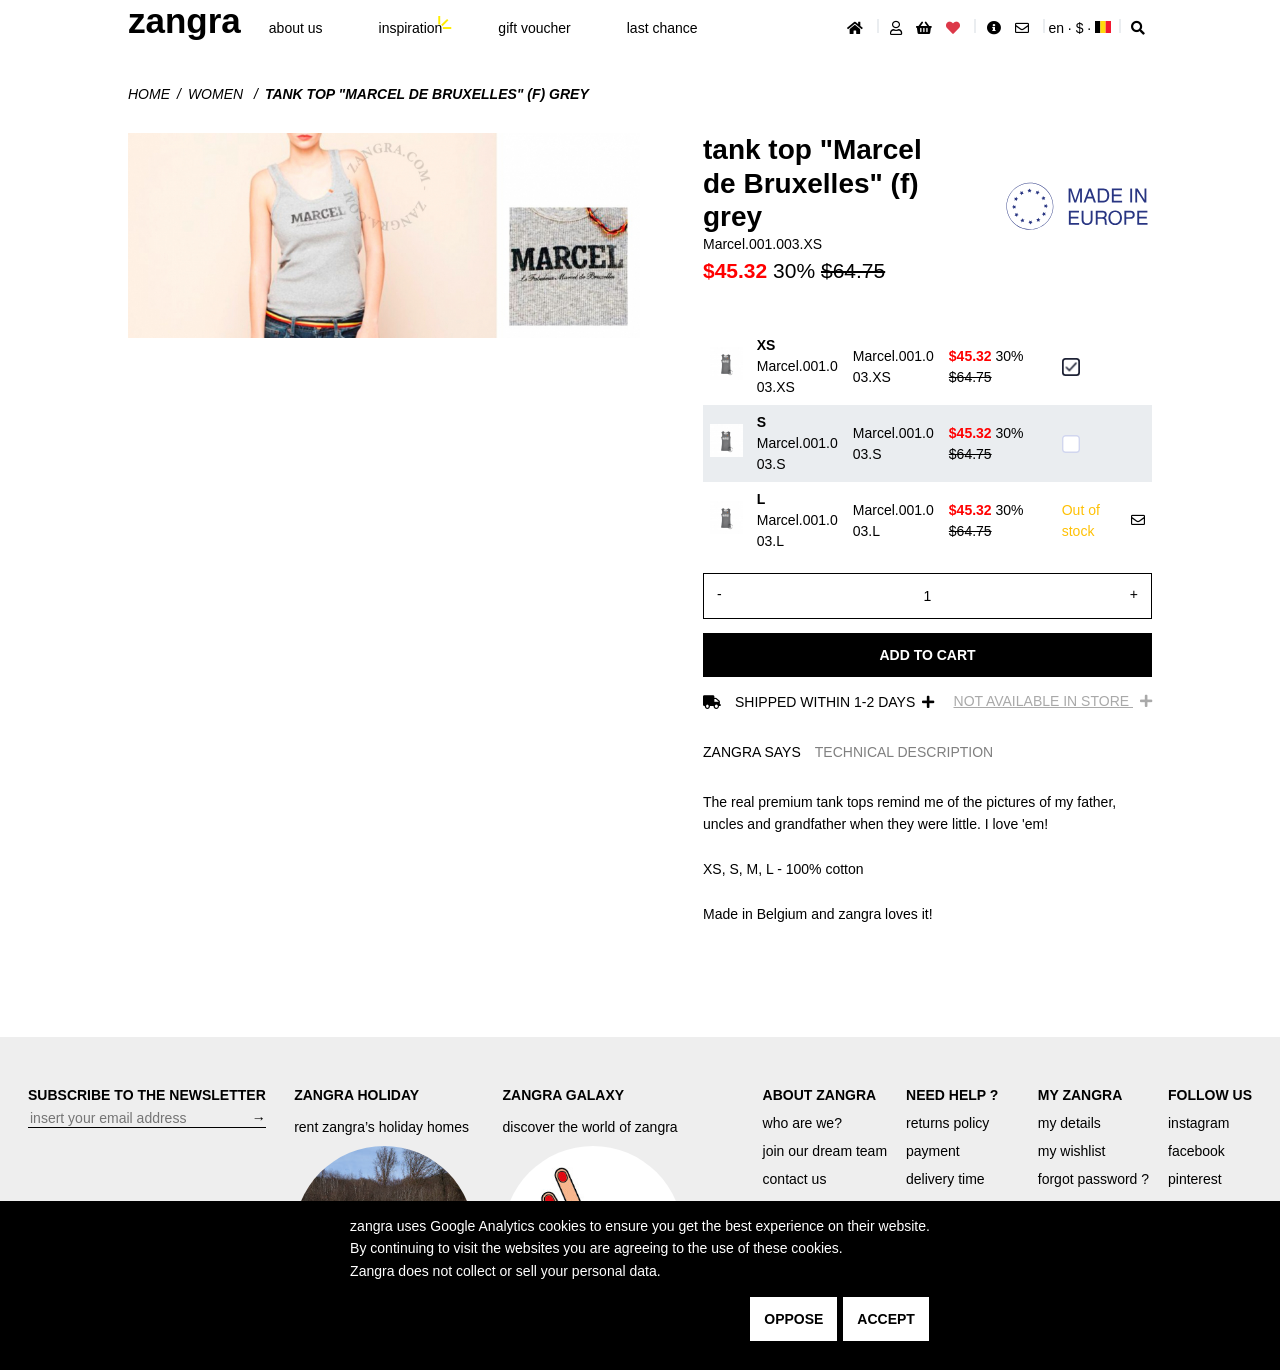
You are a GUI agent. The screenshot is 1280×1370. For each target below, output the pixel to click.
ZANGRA (184, 20)
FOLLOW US (1210, 1095)
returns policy (947, 1123)
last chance (662, 28)
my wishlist (1072, 1151)
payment (933, 1151)
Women (217, 94)
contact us (795, 1179)
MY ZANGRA (1080, 1095)
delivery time (945, 1179)
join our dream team (825, 1151)
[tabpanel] (927, 858)
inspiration (411, 28)
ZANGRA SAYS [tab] (752, 752)
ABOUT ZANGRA (820, 1095)
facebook (1196, 1151)
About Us (296, 28)
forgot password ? (1093, 1179)
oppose (793, 1319)
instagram (1198, 1123)
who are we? (802, 1123)
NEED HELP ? (952, 1095)
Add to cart (927, 655)
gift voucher (534, 28)
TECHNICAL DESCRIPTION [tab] (904, 752)
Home (149, 94)
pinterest (1195, 1179)
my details (1069, 1123)
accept (886, 1319)
